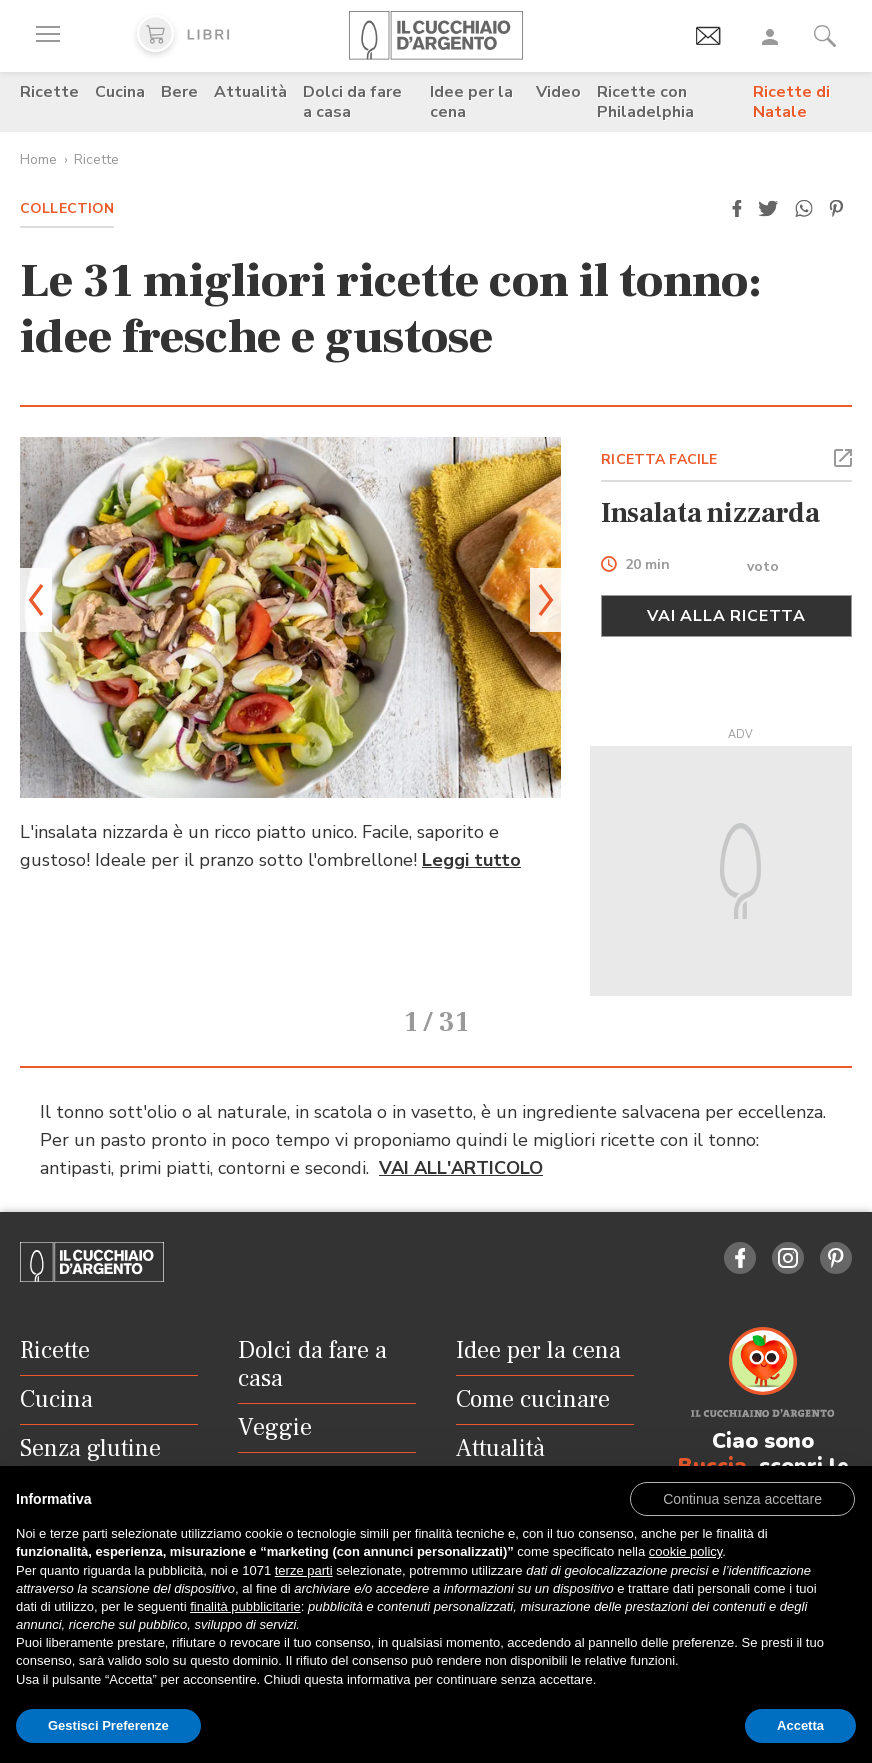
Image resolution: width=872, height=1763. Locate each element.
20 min (647, 565)
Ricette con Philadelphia (645, 102)
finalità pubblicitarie (245, 1606)
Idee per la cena (471, 102)
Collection (67, 208)
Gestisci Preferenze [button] (108, 1725)
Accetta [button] (800, 1725)
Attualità (250, 92)
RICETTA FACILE (659, 459)
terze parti (304, 1570)
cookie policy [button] (685, 1551)
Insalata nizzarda (710, 513)
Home (38, 159)
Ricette (49, 92)
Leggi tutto (471, 860)
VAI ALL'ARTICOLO (461, 1126)
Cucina (120, 92)
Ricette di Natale (791, 102)
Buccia (712, 1424)
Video (558, 92)
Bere (179, 92)
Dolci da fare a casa (352, 102)
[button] (737, 209)
